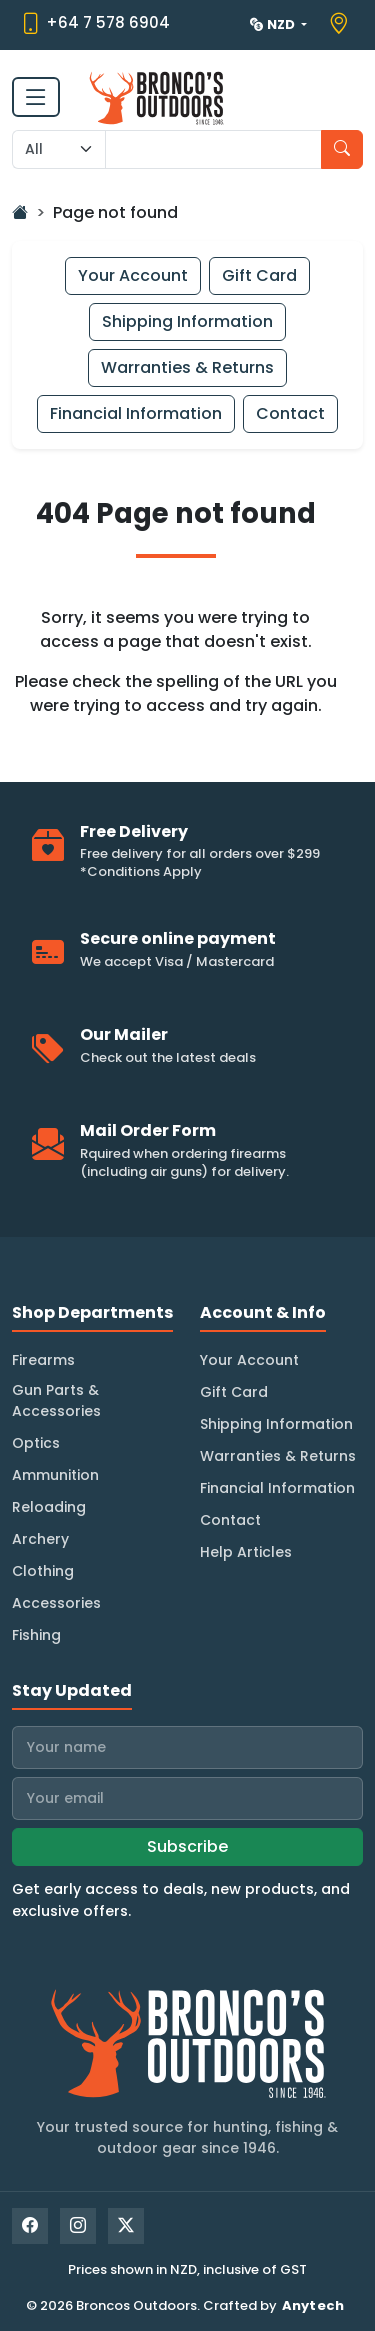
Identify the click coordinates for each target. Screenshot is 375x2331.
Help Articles (246, 1552)
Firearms (43, 1360)
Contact (290, 413)
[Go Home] (20, 212)
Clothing (43, 1571)
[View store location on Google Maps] (341, 24)
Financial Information (136, 413)
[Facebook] (30, 2226)
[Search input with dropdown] (213, 149)
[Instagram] (78, 2226)
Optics (36, 1443)
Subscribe (187, 1846)
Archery (40, 1539)
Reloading (49, 1507)
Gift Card (259, 275)
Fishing (36, 1635)
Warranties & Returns (187, 367)
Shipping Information (187, 321)
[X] (126, 2226)
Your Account (133, 275)
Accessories (56, 1603)
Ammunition (55, 1475)
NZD (274, 24)
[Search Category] (59, 149)
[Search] (342, 149)
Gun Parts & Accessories (56, 1400)
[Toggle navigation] (36, 97)
